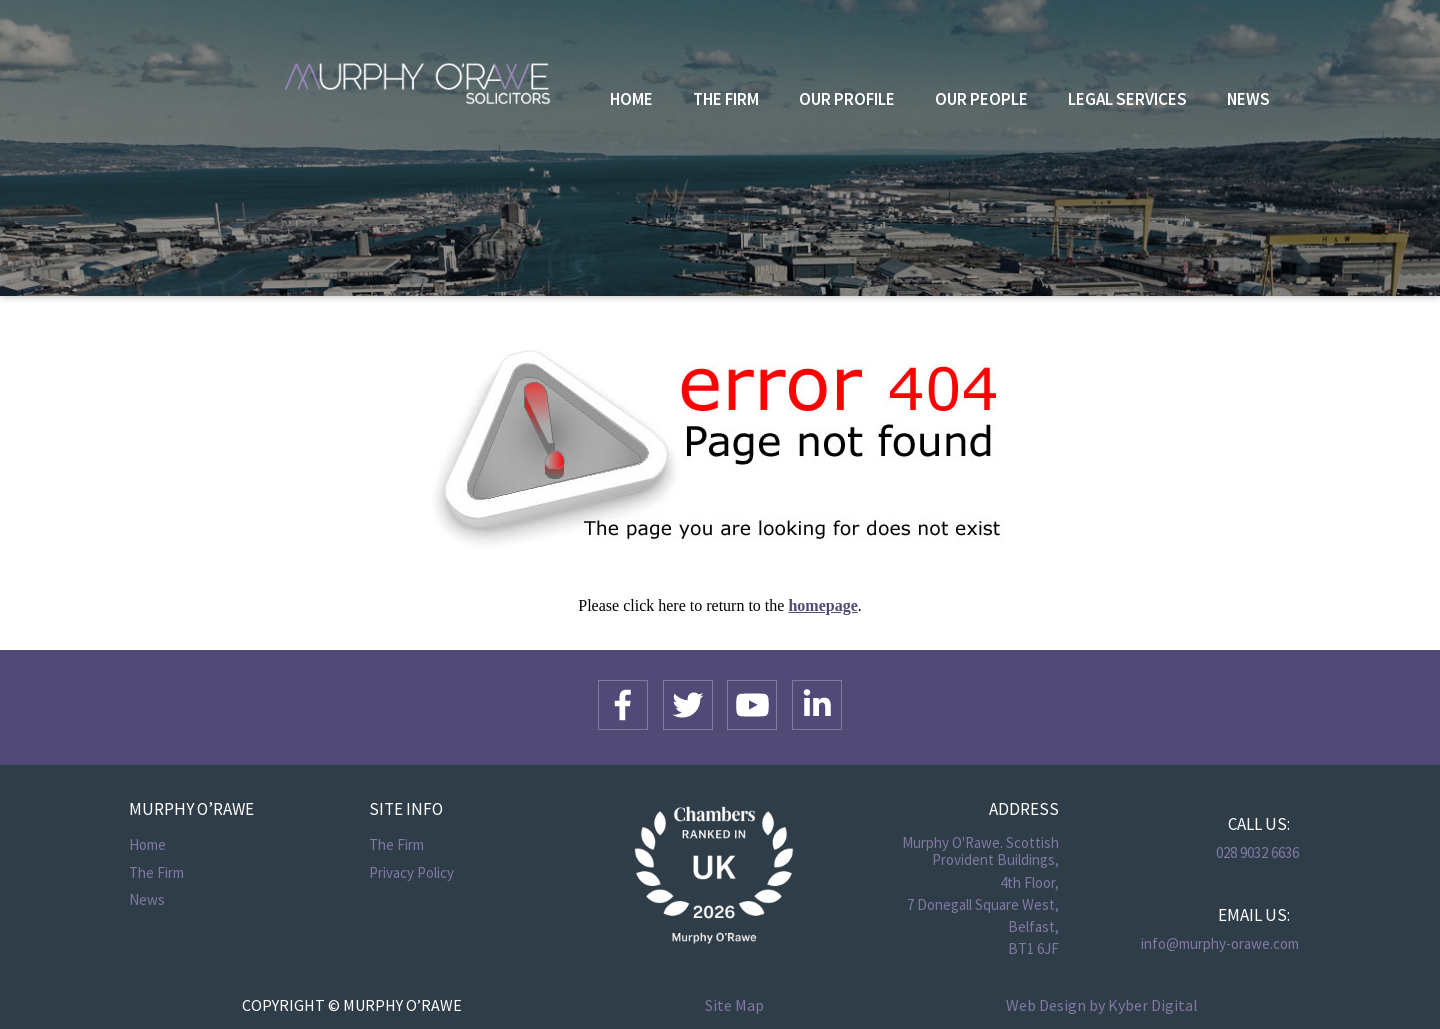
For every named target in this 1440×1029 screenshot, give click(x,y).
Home (631, 99)
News (1248, 99)
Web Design (1046, 1005)
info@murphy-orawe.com (1220, 943)
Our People (981, 99)
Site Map (734, 1005)
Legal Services (1127, 99)
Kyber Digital (1153, 1005)
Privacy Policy (411, 872)
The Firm (726, 99)
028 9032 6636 (1257, 852)
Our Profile (847, 99)
